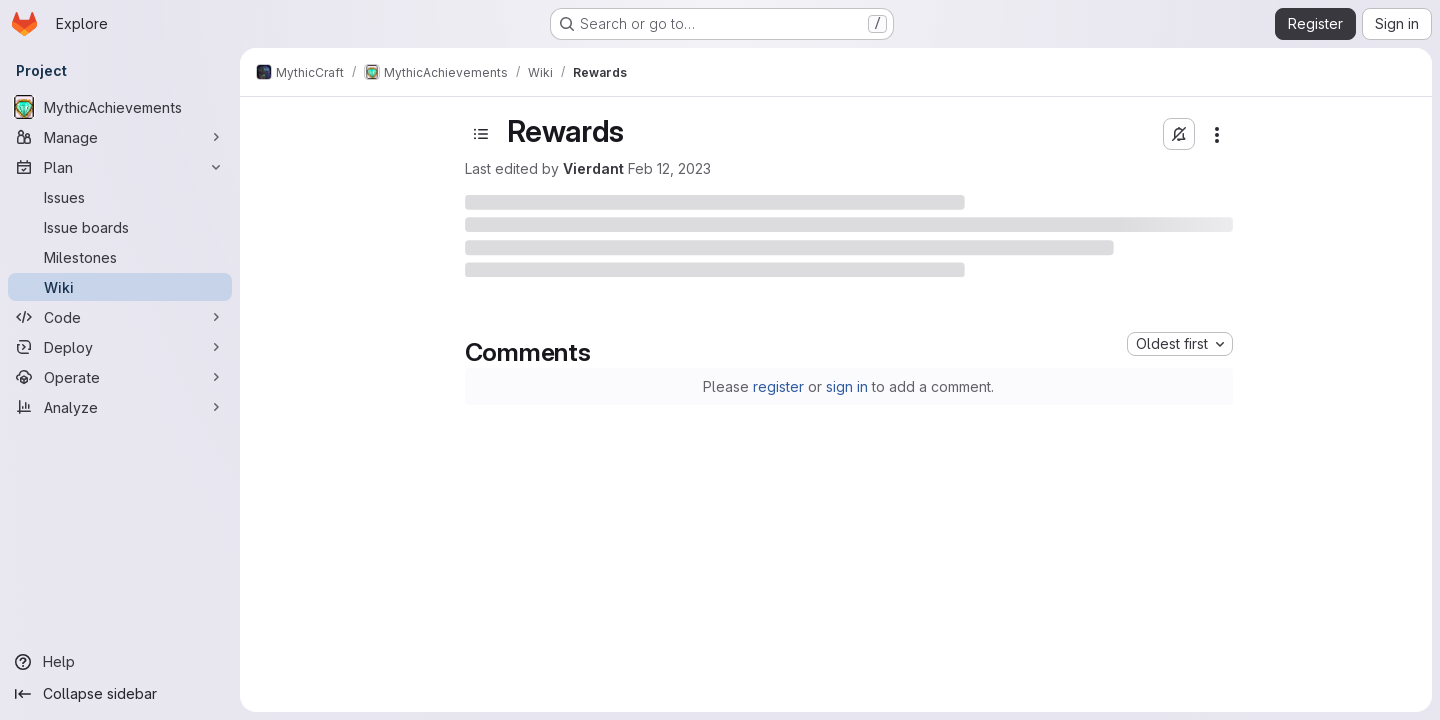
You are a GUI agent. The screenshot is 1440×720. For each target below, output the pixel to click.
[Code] (120, 317)
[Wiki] (120, 287)
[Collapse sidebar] (120, 694)
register (778, 386)
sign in (847, 386)
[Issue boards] (120, 227)
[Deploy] (120, 347)
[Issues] (120, 197)
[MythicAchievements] (120, 107)
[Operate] (120, 377)
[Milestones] (120, 257)
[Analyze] (120, 407)
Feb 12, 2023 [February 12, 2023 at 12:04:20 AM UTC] (669, 168)
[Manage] (120, 137)
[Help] (120, 662)
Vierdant (593, 168)
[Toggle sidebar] (481, 134)
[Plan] (120, 167)
